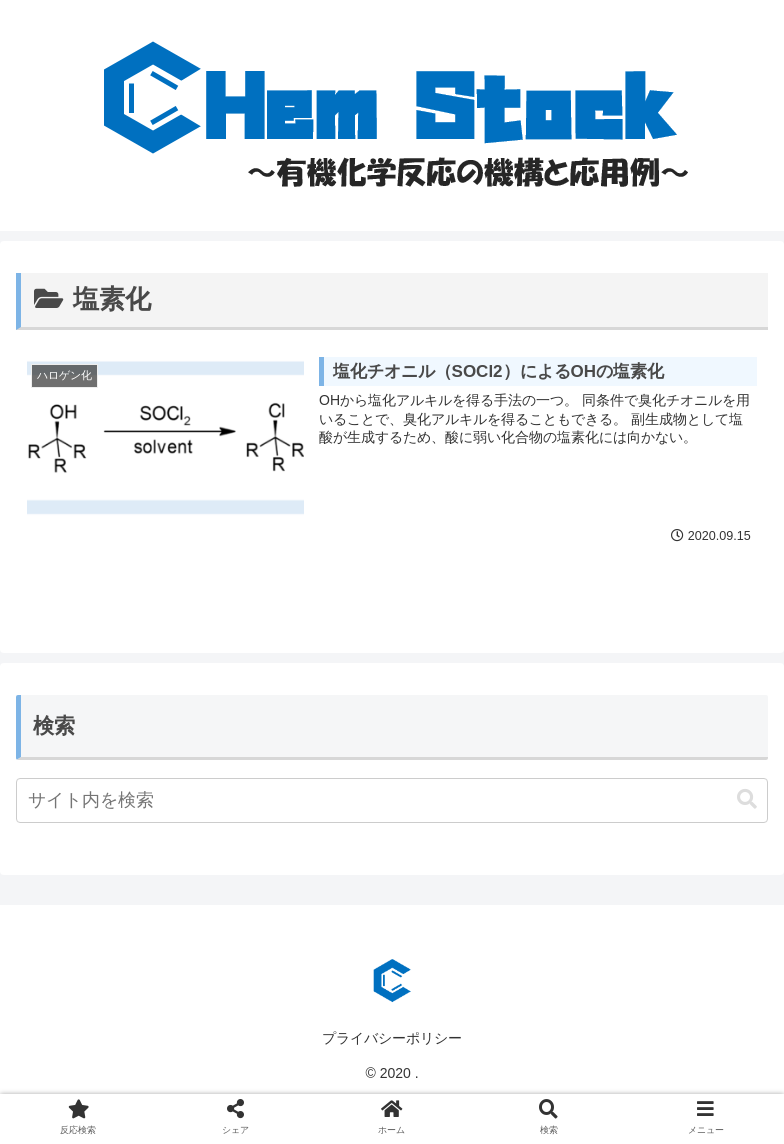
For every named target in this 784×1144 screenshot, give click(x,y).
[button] (747, 799)
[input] (392, 800)
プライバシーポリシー (392, 1038)
